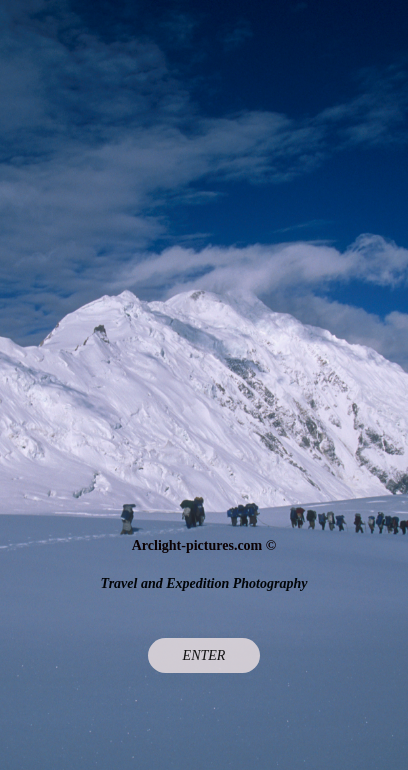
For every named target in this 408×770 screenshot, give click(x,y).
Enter (204, 655)
